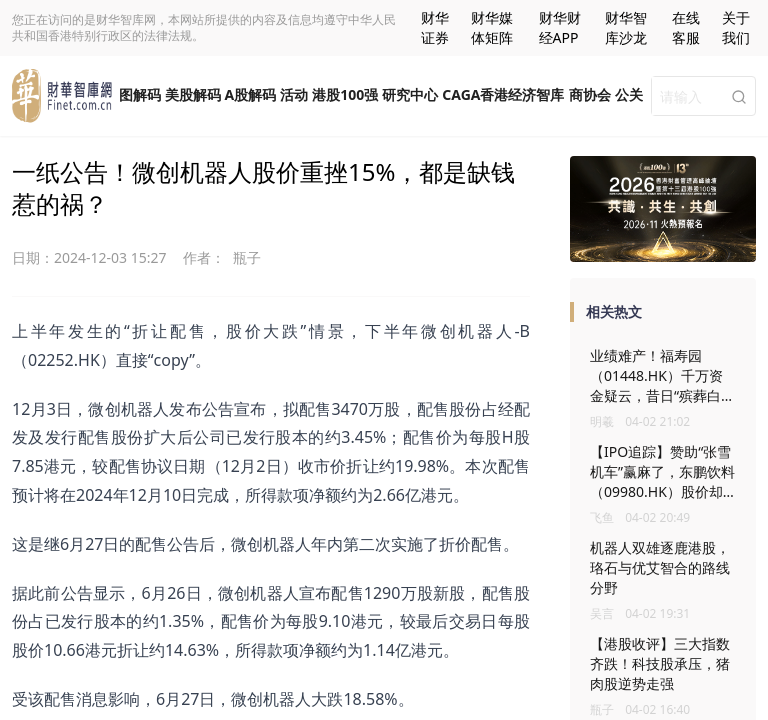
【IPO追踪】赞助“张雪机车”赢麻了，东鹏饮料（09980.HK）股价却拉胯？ (662, 481)
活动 (294, 94)
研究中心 (410, 94)
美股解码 (193, 94)
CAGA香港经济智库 (503, 94)
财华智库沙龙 (626, 27)
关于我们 (736, 27)
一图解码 (133, 94)
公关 (629, 94)
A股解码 (251, 94)
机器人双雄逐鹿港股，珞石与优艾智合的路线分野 (660, 567)
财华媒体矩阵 (492, 27)
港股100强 (345, 94)
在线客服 (686, 27)
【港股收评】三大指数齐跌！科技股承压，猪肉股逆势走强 (660, 663)
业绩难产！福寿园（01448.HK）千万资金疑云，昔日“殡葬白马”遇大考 (656, 385)
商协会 (590, 94)
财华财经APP (560, 27)
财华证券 (435, 27)
